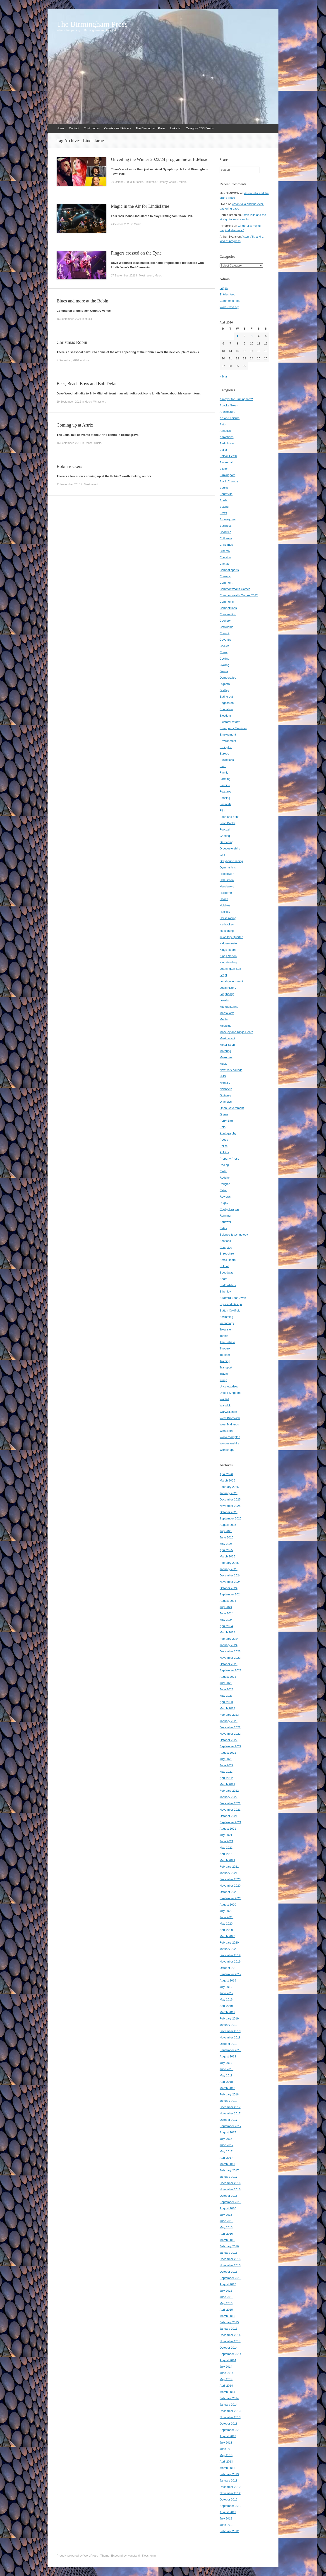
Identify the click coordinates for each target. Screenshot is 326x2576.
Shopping (226, 1247)
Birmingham (227, 475)
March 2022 (227, 1784)
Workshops (227, 1449)
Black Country (229, 481)
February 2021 (229, 1866)
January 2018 (228, 2100)
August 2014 (228, 2360)
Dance (89, 443)
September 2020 (230, 1898)
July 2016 (226, 2214)
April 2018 (226, 2081)
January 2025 (228, 1569)
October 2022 (228, 1740)
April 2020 (226, 1930)
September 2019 (230, 1974)
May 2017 (226, 2151)
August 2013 (228, 2436)
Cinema (225, 551)
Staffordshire (228, 1285)
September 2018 (230, 2050)
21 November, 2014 (68, 484)
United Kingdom (230, 1392)
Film (222, 810)
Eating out (226, 696)
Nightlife (225, 1082)
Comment (226, 582)
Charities (225, 532)
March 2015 (227, 2316)
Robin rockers (69, 466)
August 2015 (228, 2284)
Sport (223, 1279)
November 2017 (230, 2113)
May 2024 (226, 1619)
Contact (74, 128)
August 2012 (228, 2512)
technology (227, 1323)
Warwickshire (228, 1411)
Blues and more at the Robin (82, 300)
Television (226, 1329)
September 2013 (230, 2430)
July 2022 (226, 1759)
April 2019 (226, 2005)
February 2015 (229, 2322)
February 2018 (229, 2094)
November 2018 (230, 2037)
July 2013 (226, 2442)
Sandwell (226, 1222)
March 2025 (227, 1556)
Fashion (225, 785)
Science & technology (234, 1234)
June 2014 (226, 2373)
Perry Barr (226, 1120)
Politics (224, 1152)
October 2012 (228, 2499)
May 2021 (226, 1847)
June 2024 (226, 1613)
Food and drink (229, 817)
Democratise (228, 677)
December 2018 (230, 2031)
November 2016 (230, 2189)
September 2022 (230, 1746)
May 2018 (226, 2075)
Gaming (225, 835)
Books (139, 182)
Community (227, 601)
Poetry (224, 1139)
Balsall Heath (228, 456)
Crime (224, 652)
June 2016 (226, 2221)
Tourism (225, 1354)
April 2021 (226, 1854)
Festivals (225, 804)
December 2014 (230, 2335)
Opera (224, 1114)
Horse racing (228, 918)
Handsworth (227, 886)
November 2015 (230, 2265)
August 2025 (228, 1524)
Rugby (224, 1203)
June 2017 (226, 2145)
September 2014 (230, 2354)
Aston (223, 424)
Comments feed (230, 300)
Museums (226, 1057)
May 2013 (226, 2455)
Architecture (227, 411)
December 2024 (230, 1575)
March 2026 (227, 1480)
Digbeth (225, 684)
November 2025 (230, 1505)
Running (225, 1215)
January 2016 (228, 2252)
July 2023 (226, 1683)
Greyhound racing (231, 861)
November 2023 (230, 1657)
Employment (228, 734)
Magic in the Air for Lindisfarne (140, 206)
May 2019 (226, 1999)
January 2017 (228, 2176)
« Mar (223, 376)
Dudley (224, 690)
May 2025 (226, 1543)
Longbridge (227, 994)
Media (224, 1019)
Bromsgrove (227, 519)
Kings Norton (228, 956)
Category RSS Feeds (200, 128)
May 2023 (226, 1695)
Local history (228, 987)
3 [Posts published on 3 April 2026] (251, 336)
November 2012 (230, 2493)
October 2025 (228, 1512)
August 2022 (228, 1752)
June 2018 (226, 2069)
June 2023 (226, 1689)
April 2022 (226, 1778)
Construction (228, 614)
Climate (225, 563)
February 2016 (229, 2246)
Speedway (226, 1272)
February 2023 (229, 1714)
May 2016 (226, 2227)
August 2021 (228, 1828)
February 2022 (229, 1790)
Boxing (224, 506)
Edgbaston (227, 703)
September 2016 (230, 2202)
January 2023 (228, 1721)
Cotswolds (226, 627)
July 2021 (226, 1835)
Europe (224, 753)
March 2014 (227, 2392)
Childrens (150, 182)
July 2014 (226, 2366)
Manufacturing (229, 1006)
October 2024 (228, 1588)
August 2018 (228, 2056)
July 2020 (226, 1911)
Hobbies (225, 905)
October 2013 (228, 2423)
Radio (223, 1171)
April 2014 (226, 2385)
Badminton (227, 443)
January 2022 (228, 1797)
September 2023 (230, 1670)
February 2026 (229, 1487)
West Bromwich (230, 1418)
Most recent (146, 275)
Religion (225, 1184)
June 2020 (226, 1917)
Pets (222, 1127)
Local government (231, 981)
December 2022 (230, 1727)
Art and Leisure (230, 418)
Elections (226, 715)
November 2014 (230, 2341)
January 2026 (228, 1493)
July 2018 (226, 2062)
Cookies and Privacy (117, 128)
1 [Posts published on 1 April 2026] (237, 336)
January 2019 (228, 2024)
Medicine (225, 1025)
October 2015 (228, 2271)
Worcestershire (229, 1443)
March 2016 (227, 2240)
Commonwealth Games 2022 (239, 595)
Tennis (224, 1336)
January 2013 (228, 2480)
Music (182, 182)
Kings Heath (228, 949)
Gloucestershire (230, 848)
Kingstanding (228, 962)
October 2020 (228, 1892)
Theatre (225, 1348)
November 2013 (230, 2417)
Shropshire (227, 1253)
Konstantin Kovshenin (141, 2555)
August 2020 (228, 1904)
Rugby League (229, 1209)
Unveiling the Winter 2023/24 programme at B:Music (159, 159)
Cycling (224, 658)
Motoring (225, 1051)
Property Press (229, 1158)
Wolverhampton (230, 1437)
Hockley (225, 911)
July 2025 (226, 1531)
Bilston (224, 468)
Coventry (225, 639)
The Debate (227, 1342)
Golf (222, 854)
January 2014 (228, 2404)
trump (223, 1380)
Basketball (226, 462)
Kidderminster (229, 943)
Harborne (226, 892)
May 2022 (226, 1771)
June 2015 (226, 2297)
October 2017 (228, 2119)
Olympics (226, 1101)
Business (226, 525)
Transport (226, 1367)
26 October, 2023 (121, 182)
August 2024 (228, 1600)
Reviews (225, 1196)
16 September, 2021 (69, 319)
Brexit (223, 513)
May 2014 (226, 2379)
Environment (228, 741)
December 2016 (230, 2183)
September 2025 (230, 1518)
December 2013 (230, 2411)
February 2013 (229, 2474)
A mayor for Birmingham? (236, 399)
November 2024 (230, 1581)
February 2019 (229, 2018)
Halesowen (227, 873)
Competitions (228, 608)
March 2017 (227, 2164)
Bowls (224, 500)
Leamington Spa (230, 968)
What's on (99, 401)
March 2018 (227, 2088)
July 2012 (226, 2518)
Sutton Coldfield (230, 1310)
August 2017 (228, 2132)
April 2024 (226, 1626)
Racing (224, 1165)
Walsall (224, 1399)
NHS (223, 1076)
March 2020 (227, 1936)
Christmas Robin (72, 342)
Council (224, 633)
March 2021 (227, 1860)
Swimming (226, 1317)
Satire (223, 1228)
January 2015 (228, 2328)
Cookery (225, 620)
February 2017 (229, 2170)
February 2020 (229, 1942)
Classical (225, 557)
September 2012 (230, 2506)
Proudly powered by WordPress (77, 2555)
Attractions (226, 437)
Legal (223, 975)
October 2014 (228, 2347)
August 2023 (228, 1676)
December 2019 (230, 1955)
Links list (175, 128)
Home (61, 128)
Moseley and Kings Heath (236, 1032)
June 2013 (226, 2449)
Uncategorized (229, 1386)
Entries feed (227, 294)
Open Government (232, 1108)
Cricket (173, 182)
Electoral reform (230, 722)
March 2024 (227, 1632)
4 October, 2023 (120, 224)
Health (224, 899)
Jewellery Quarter (231, 937)
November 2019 (230, 1961)
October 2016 (228, 2195)
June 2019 (226, 1993)
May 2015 (226, 2303)
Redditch (225, 1177)
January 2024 (228, 1645)
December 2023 (230, 1651)
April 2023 (226, 1702)
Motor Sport (227, 1044)
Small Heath (228, 1260)
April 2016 (226, 2233)
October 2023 (228, 1664)
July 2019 (226, 1987)
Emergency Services (233, 728)
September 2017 (230, 2126)
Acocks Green (229, 405)
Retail (223, 1190)
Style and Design (231, 1304)
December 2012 (230, 2487)
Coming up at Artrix (75, 424)
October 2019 (228, 1968)
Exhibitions (227, 760)
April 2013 (226, 2461)
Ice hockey (227, 924)
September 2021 (230, 1822)
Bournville (226, 494)
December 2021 (230, 1803)
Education (226, 709)
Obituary (225, 1095)
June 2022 (226, 1765)
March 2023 (227, 1708)
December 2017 (230, 2107)
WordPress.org (229, 307)
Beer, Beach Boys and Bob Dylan (87, 383)
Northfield (226, 1089)
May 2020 (226, 1923)
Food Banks (227, 823)
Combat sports (229, 570)
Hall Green (227, 880)
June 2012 (226, 2524)
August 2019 (228, 1980)
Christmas (226, 544)
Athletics (225, 430)
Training (225, 1361)
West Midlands (229, 1424)
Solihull (224, 1266)
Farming (225, 779)
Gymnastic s (228, 867)
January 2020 (228, 1949)
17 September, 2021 (123, 275)
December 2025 (230, 1499)
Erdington (226, 747)
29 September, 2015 (69, 401)
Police (224, 1146)
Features (225, 791)
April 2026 (226, 1474)
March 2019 (227, 2012)
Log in (224, 288)
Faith (223, 766)
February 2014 (229, 2398)
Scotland (225, 1241)
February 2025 (229, 1562)
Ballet (223, 449)
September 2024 (230, 1594)
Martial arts (227, 1013)
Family (224, 772)
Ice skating (227, 930)
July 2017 (226, 2138)
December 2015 (230, 2259)
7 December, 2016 (68, 360)
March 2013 (227, 2468)
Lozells (224, 1000)
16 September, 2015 (69, 443)
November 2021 (230, 1809)
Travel (224, 1373)
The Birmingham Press (92, 24)
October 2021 (228, 1816)
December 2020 (230, 1879)
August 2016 (228, 2208)
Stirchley (225, 1291)
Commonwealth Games (235, 589)
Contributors (92, 128)
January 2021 (228, 1873)
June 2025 (226, 1537)
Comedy (163, 182)
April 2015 (226, 2309)
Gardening (226, 842)
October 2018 (228, 2043)
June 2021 (226, 1841)
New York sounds (231, 1070)
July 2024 (226, 1607)
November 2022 (230, 1733)
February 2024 (229, 1638)
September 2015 (230, 2278)
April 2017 (226, 2157)
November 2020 (230, 1885)
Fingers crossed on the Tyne (136, 252)
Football (225, 829)
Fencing (225, 798)
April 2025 (226, 1550)
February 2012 (229, 2531)
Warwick (225, 1405)
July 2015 (226, 2290)
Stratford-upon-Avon (233, 1298)
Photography (228, 1133)
